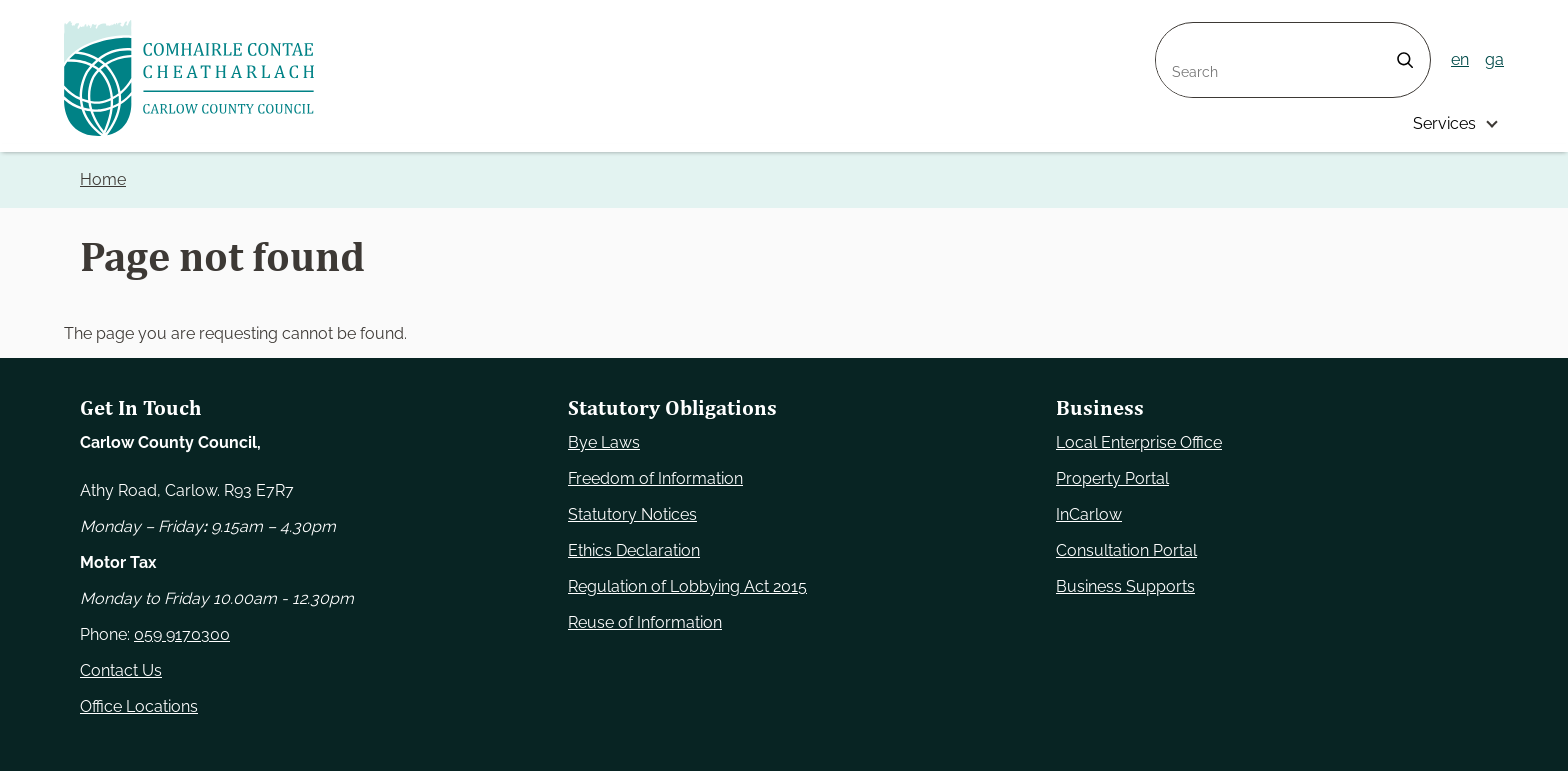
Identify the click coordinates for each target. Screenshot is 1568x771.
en (1460, 59)
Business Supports (1125, 586)
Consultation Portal (1126, 550)
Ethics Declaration (634, 550)
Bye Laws (604, 442)
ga (1494, 59)
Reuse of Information (645, 622)
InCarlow (1089, 514)
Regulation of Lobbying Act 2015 (687, 586)
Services (1444, 123)
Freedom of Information (655, 478)
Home (103, 179)
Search (1182, 34)
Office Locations (139, 706)
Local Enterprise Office (1139, 442)
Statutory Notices (632, 514)
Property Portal (1112, 478)
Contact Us (121, 670)
